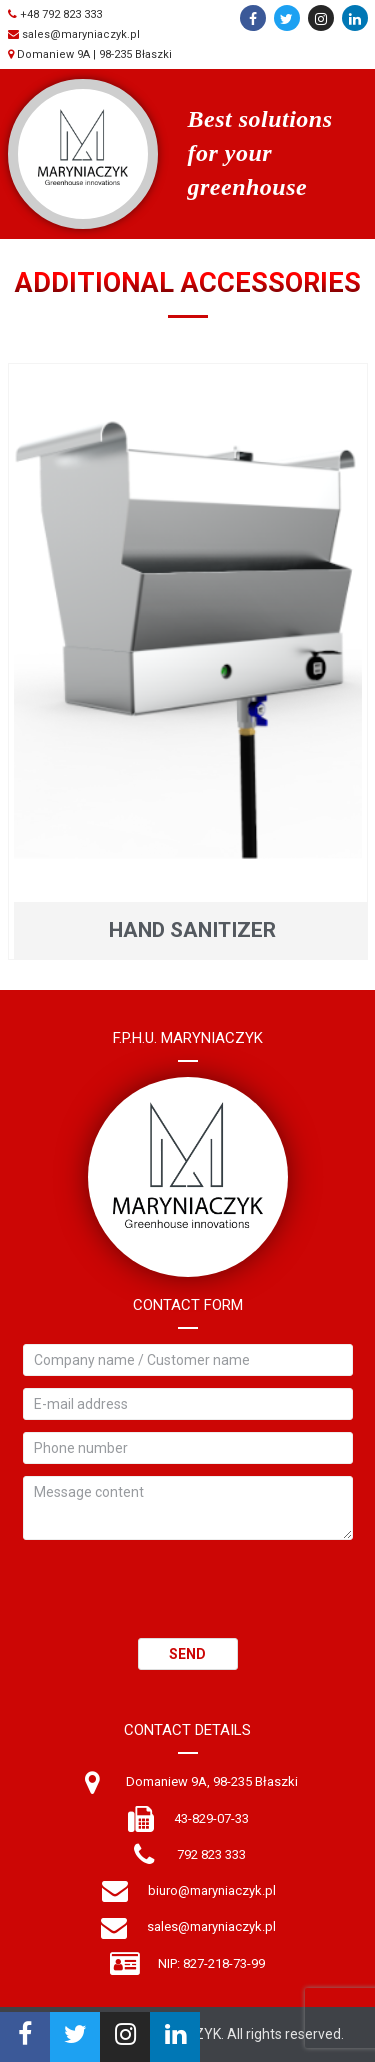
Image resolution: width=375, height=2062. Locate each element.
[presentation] (175, 1599)
